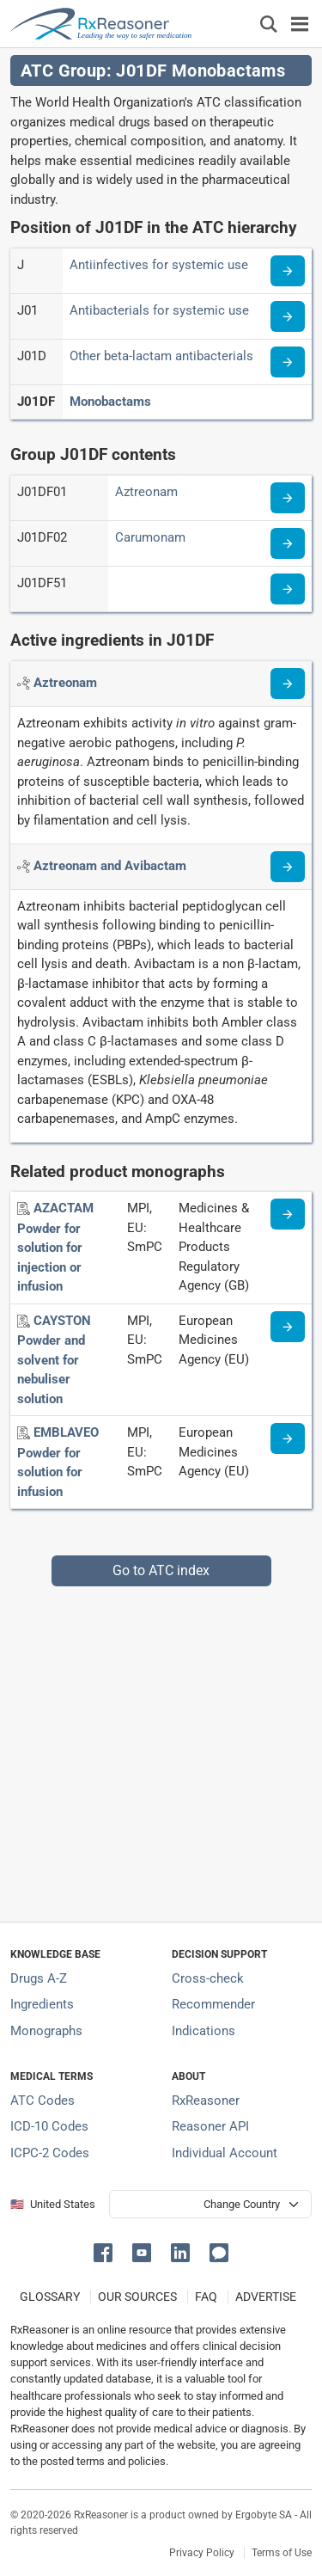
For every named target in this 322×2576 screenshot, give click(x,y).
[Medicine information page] (287, 1214)
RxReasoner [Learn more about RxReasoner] (206, 2100)
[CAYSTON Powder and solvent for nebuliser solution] (54, 1360)
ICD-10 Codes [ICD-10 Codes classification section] (49, 2126)
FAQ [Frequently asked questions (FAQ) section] (206, 2296)
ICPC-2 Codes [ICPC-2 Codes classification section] (49, 2153)
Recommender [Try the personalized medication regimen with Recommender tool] (213, 2004)
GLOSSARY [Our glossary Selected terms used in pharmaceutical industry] (50, 2296)
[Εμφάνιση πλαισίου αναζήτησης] (269, 23)
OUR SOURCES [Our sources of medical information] (137, 2296)
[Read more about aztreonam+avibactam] (287, 866)
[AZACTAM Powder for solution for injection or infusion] (55, 1247)
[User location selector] (210, 2204)
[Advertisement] (161, 1747)
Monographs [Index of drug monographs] (46, 2031)
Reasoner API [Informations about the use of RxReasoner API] (210, 2126)
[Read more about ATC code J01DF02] (287, 543)
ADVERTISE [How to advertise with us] (265, 2296)
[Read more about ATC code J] (287, 270)
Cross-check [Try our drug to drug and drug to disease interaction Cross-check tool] (208, 1978)
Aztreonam (146, 492)
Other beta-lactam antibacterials (161, 356)
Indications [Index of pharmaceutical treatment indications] (203, 2031)
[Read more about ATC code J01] (287, 316)
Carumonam (150, 537)
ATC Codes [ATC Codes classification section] (42, 2100)
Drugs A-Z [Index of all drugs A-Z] (38, 1978)
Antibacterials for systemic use (159, 310)
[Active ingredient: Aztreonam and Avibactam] (109, 866)
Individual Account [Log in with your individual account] (224, 2153)
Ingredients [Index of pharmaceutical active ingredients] (42, 2004)
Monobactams (110, 401)
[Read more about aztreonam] (287, 683)
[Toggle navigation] (300, 23)
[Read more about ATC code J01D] (287, 362)
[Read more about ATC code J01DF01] (287, 497)
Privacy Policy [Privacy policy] (201, 2553)
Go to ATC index (161, 1570)
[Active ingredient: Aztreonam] (65, 682)
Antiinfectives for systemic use (159, 265)
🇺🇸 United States (52, 2204)
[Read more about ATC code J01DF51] (287, 588)
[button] (106, 2251)
